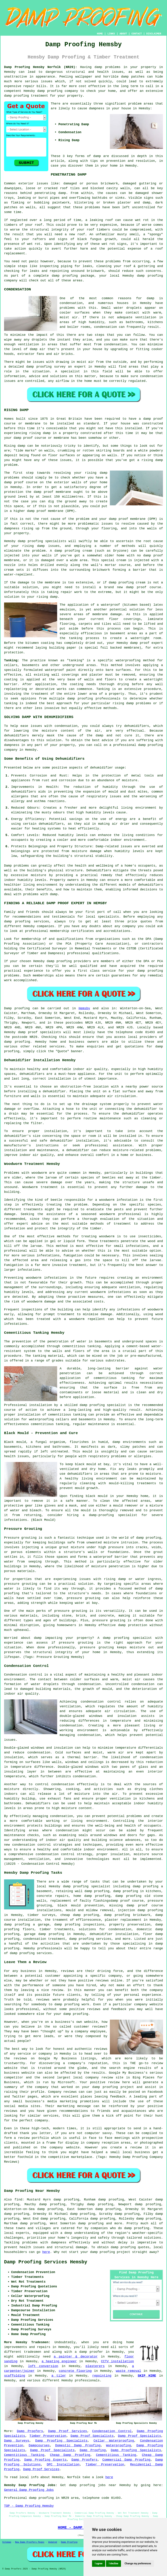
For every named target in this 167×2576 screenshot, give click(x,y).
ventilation (120, 1798)
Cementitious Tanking (24, 2455)
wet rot (108, 244)
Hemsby (84, 1008)
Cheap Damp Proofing (70, 2455)
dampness (96, 108)
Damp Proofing (93, 2450)
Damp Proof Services (67, 2431)
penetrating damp (50, 193)
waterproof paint (60, 670)
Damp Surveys (16, 2440)
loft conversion (43, 2366)
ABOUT (123, 33)
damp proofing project (110, 2252)
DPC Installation (63, 2464)
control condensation (54, 1784)
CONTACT (136, 33)
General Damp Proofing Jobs (29, 2490)
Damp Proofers (30, 2431)
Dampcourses (39, 2445)
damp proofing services (31, 1953)
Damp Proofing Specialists (61, 2440)
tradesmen (32, 2352)
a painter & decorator (76, 2356)
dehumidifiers (51, 824)
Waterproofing (118, 2445)
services (57, 1046)
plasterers (95, 2366)
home (130, 2342)
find (18, 2199)
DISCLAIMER (153, 33)
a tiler (58, 2375)
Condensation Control (112, 2431)
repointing (101, 2375)
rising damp (40, 433)
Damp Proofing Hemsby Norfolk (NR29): (40, 67)
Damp (8, 865)
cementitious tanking (114, 1378)
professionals (87, 2380)
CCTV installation (117, 2361)
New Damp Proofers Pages (29, 2542)
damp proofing (49, 91)
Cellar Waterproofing (114, 2440)
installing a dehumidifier (42, 1091)
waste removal (128, 2371)
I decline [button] (113, 2563)
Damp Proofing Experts (45, 2460)
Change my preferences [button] (138, 2563)
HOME (100, 33)
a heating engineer (59, 2361)
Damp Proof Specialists (92, 2436)
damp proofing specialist (103, 1405)
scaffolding (14, 2375)
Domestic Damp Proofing (78, 2445)
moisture (129, 780)
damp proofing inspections (79, 1924)
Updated (52, 2542)
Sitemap (6, 2542)
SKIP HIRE (147, 2375)
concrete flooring (75, 2371)
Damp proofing (17, 1008)
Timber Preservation (47, 2436)
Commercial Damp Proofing (126, 2460)
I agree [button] (98, 2563)
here (46, 2252)
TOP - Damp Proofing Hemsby (29, 2506)
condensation (71, 303)
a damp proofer (89, 2352)
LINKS (111, 33)
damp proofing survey (45, 366)
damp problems (138, 703)
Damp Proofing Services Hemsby (45, 2262)
